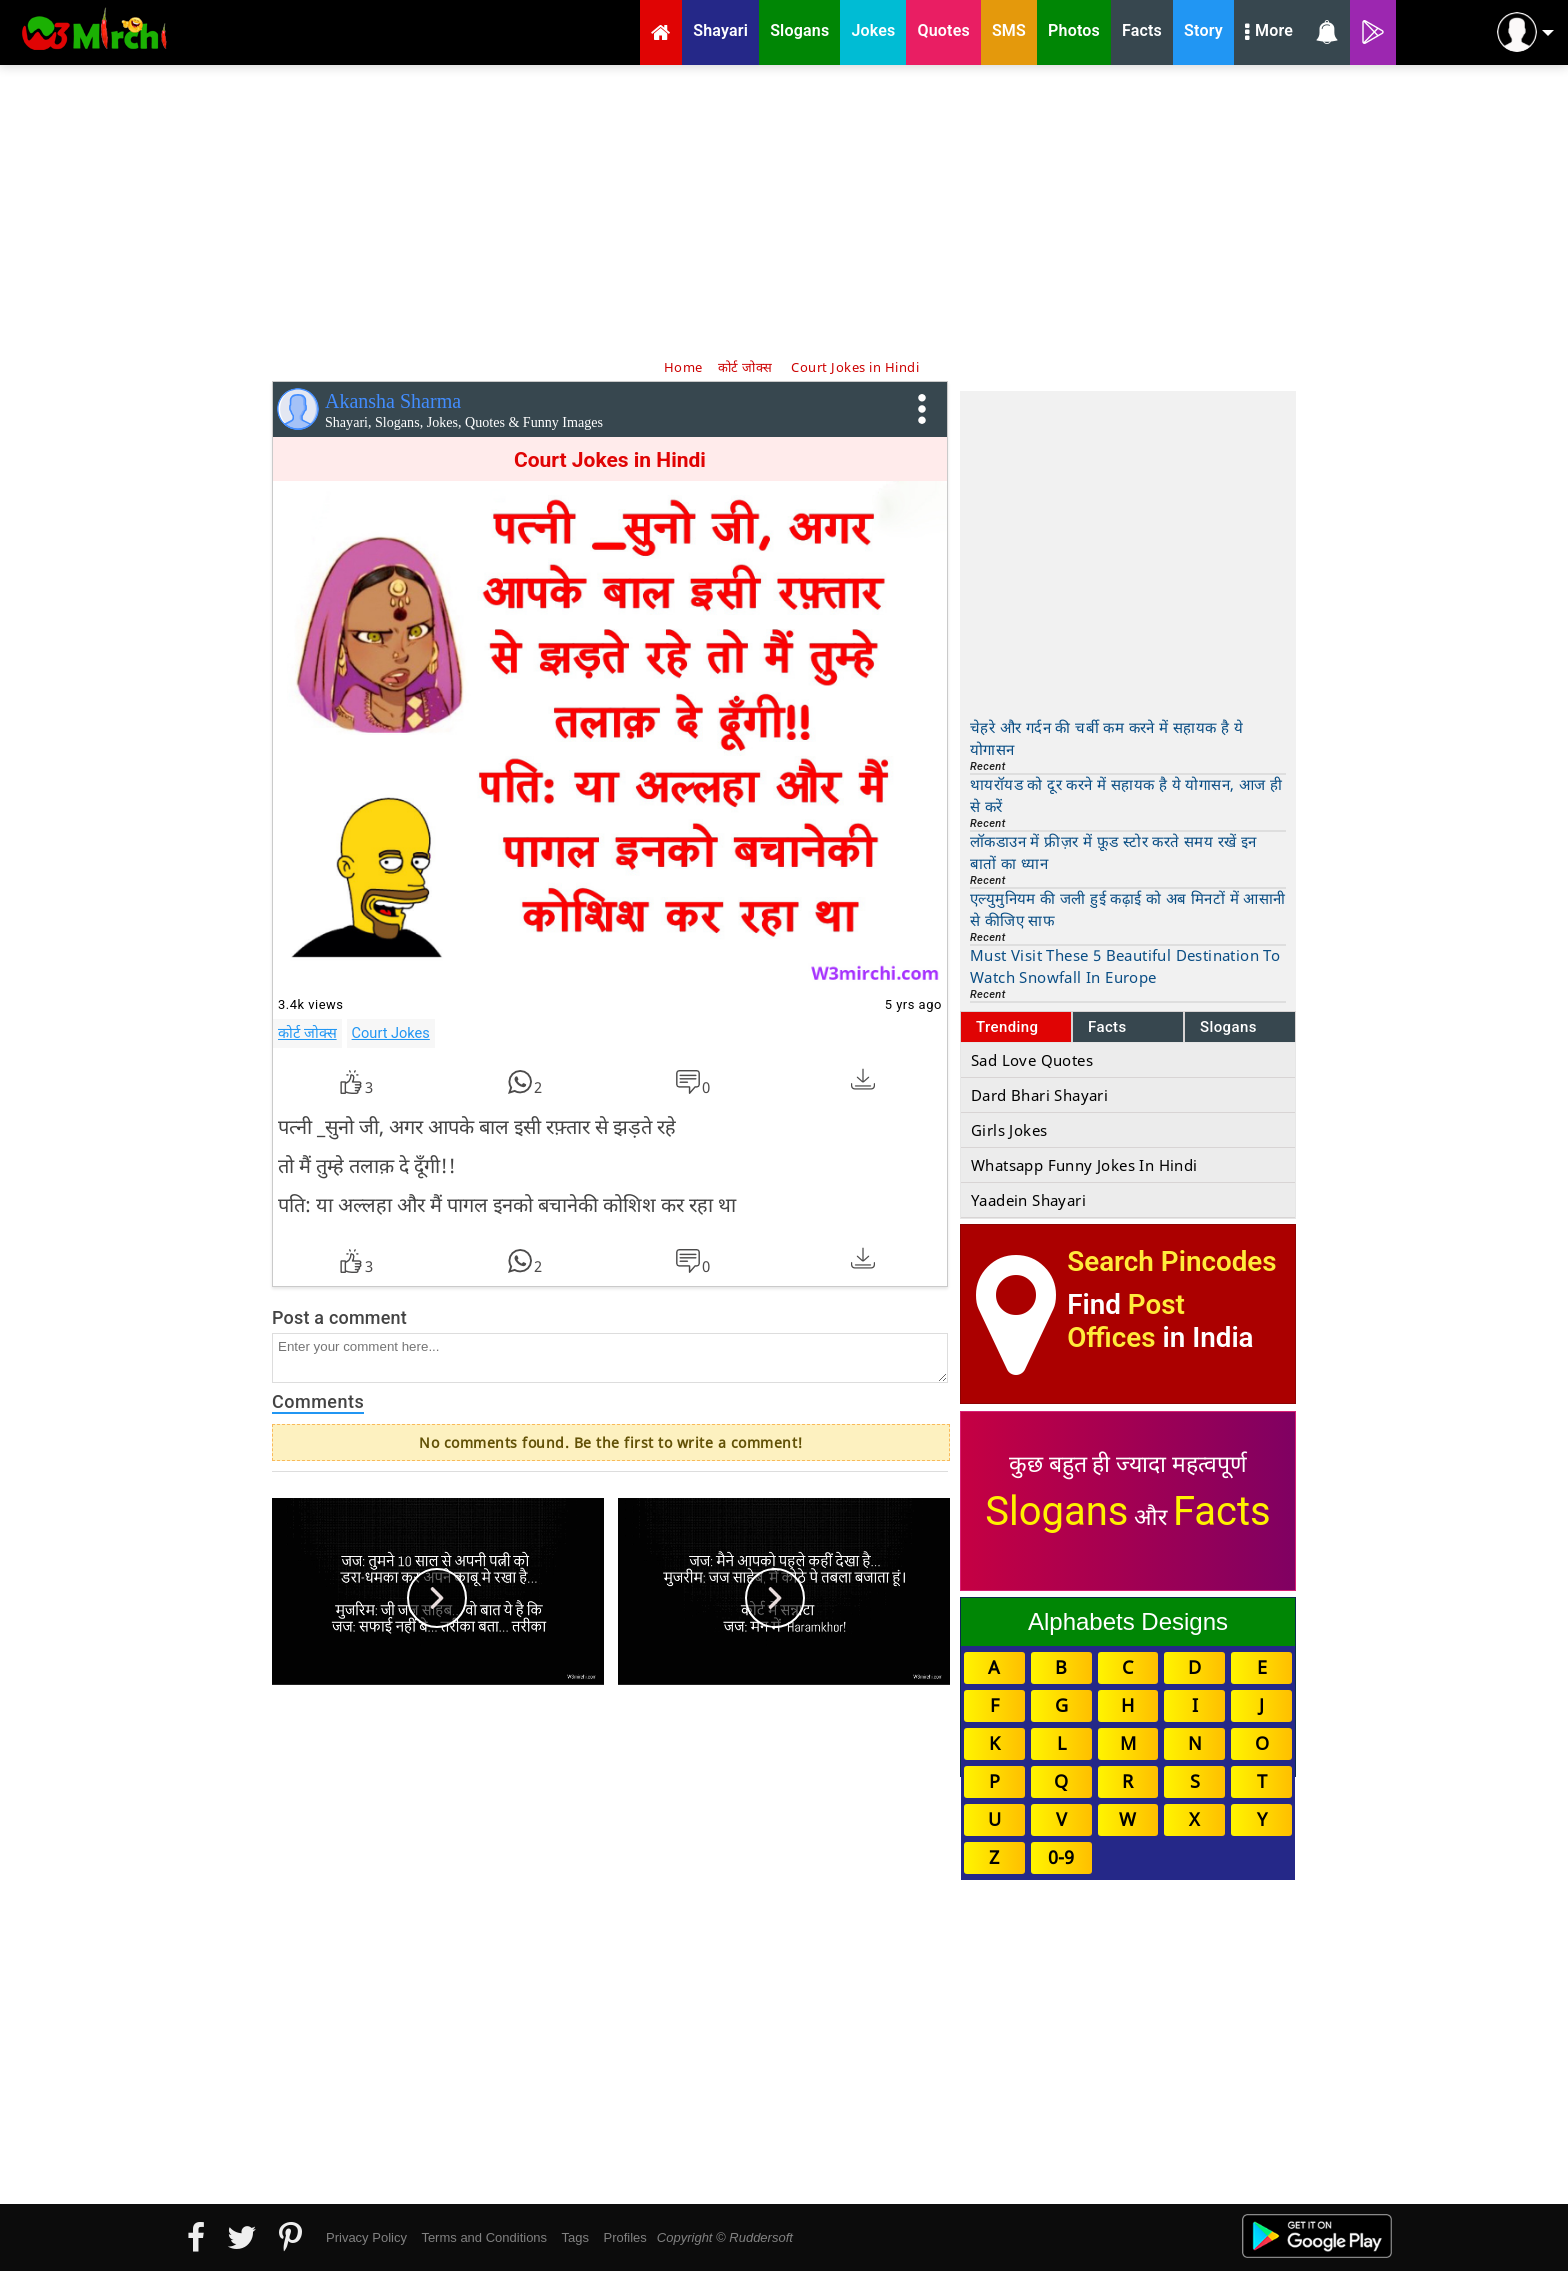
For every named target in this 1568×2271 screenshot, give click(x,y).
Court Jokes (391, 1033)
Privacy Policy (366, 2237)
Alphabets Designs (1128, 1621)
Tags (575, 2237)
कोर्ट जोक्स (307, 1033)
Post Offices (1126, 1321)
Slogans (1228, 1027)
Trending (1007, 1027)
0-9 (1061, 1857)
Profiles (624, 2237)
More (1269, 33)
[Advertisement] (784, 210)
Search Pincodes (1171, 1261)
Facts (1107, 1027)
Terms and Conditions (484, 2237)
